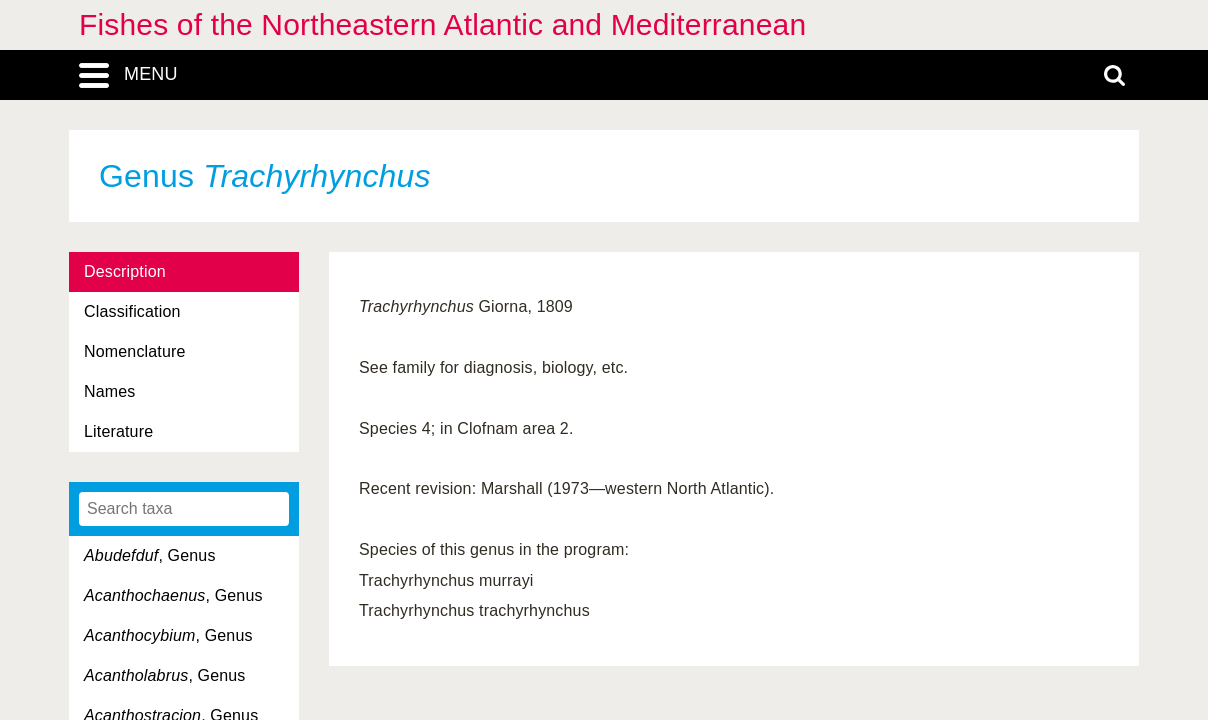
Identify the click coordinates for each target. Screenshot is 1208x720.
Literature (118, 431)
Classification (132, 311)
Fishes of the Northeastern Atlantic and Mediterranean (442, 24)
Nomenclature (135, 351)
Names (109, 391)
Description (125, 271)
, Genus (150, 555)
